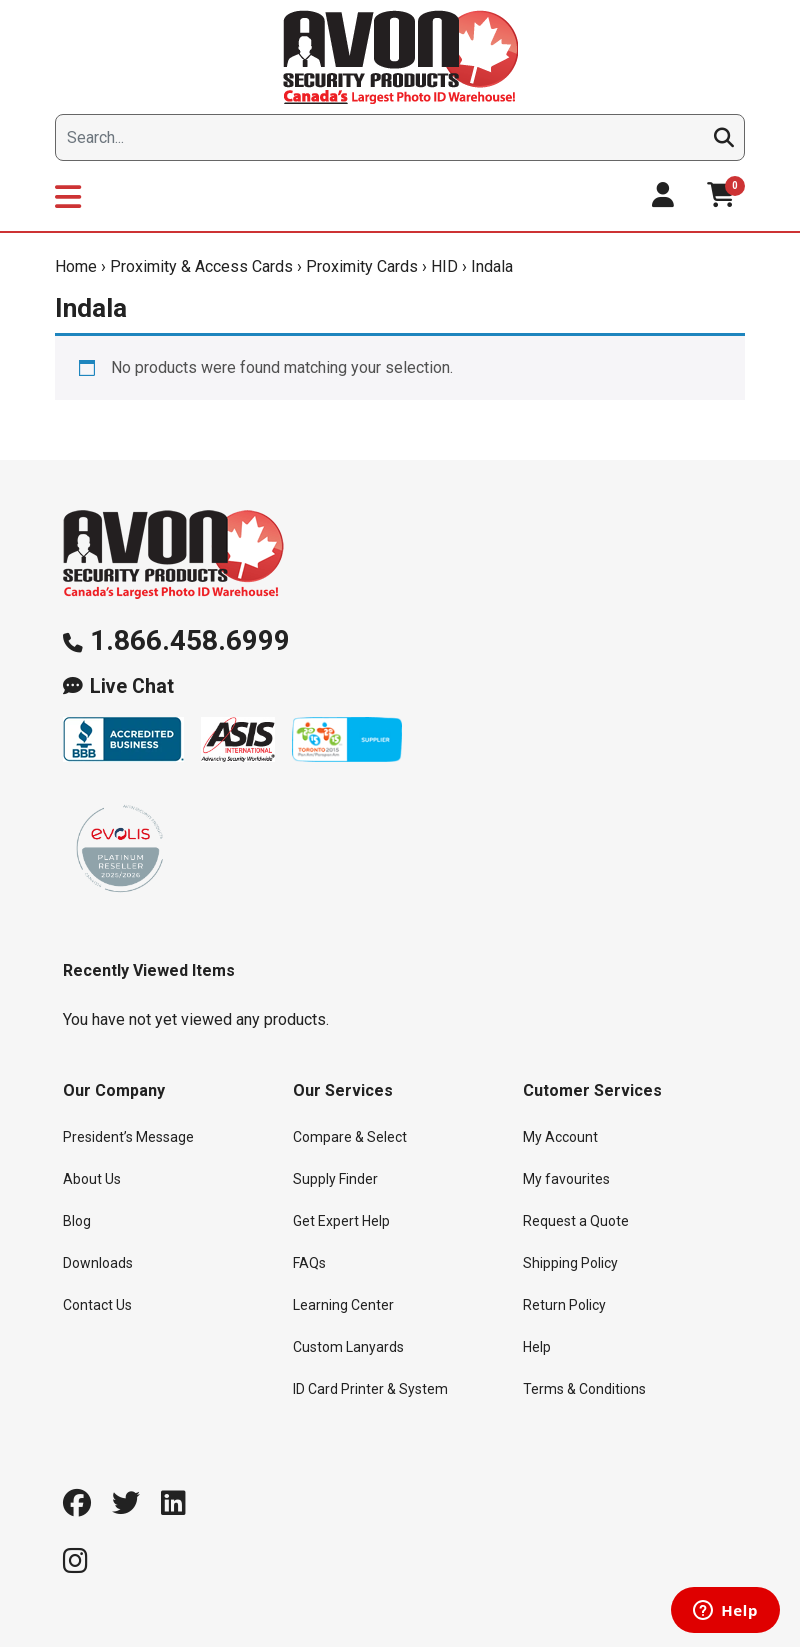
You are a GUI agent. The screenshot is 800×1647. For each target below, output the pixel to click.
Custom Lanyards (348, 1347)
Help (537, 1347)
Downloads (98, 1263)
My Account (560, 1137)
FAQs (309, 1263)
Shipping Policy (570, 1263)
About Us (92, 1179)
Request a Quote (576, 1221)
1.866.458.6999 (190, 640)
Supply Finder (335, 1179)
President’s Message (128, 1137)
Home (76, 266)
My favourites (566, 1179)
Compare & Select (350, 1137)
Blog (77, 1221)
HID (444, 266)
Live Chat (132, 686)
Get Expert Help (341, 1221)
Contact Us (97, 1305)
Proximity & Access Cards (201, 266)
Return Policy (564, 1305)
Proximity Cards (362, 266)
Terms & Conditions (584, 1389)
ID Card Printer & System (370, 1389)
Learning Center (343, 1305)
